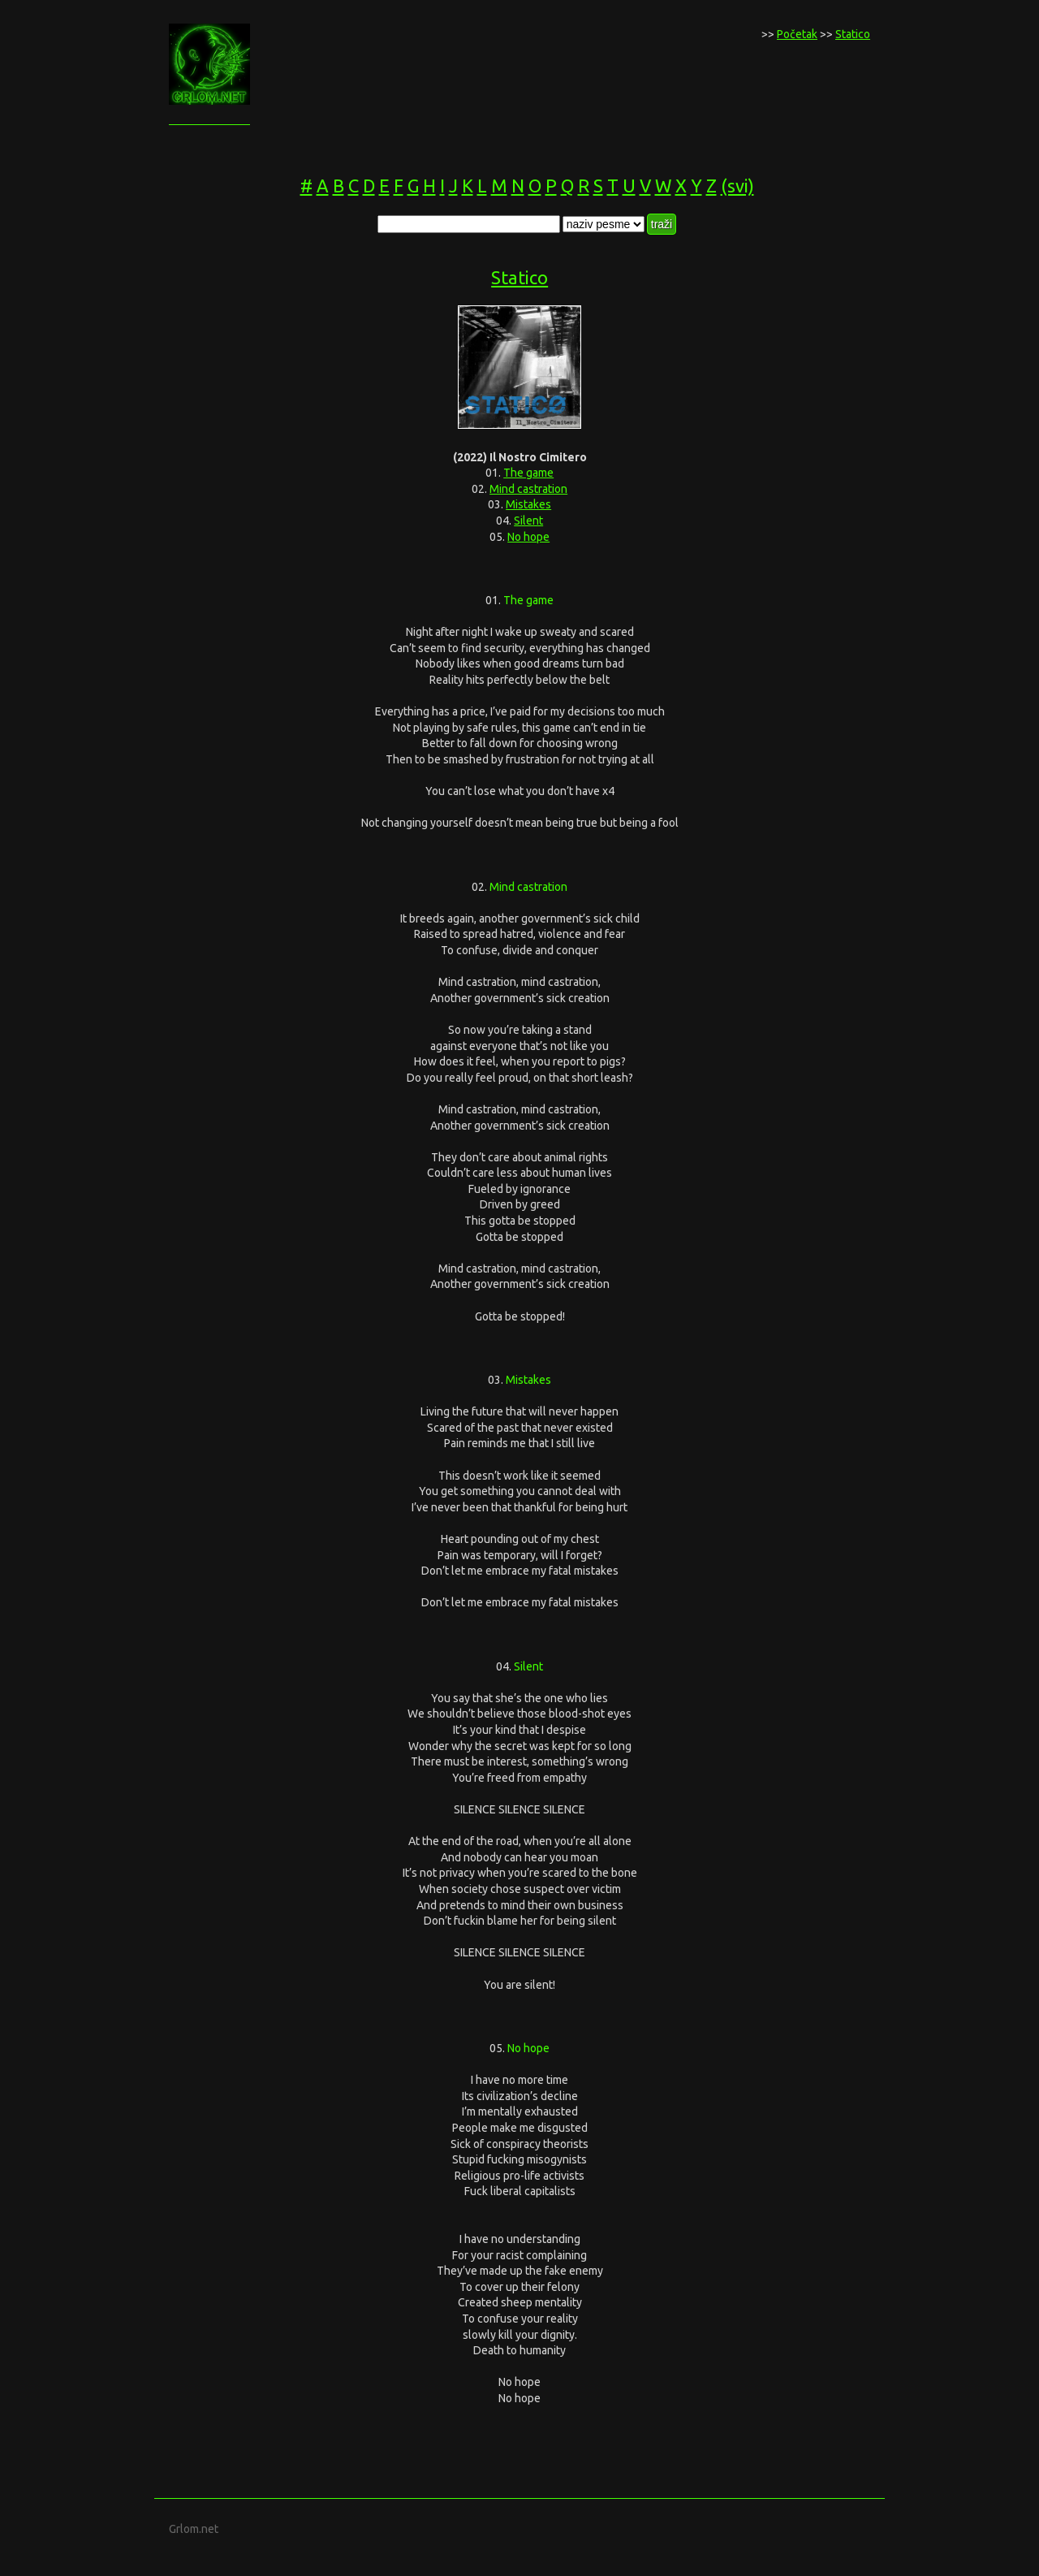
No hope (528, 536)
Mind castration (528, 488)
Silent (528, 520)
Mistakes (528, 504)
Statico (852, 34)
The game (528, 472)
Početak (797, 34)
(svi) (737, 185)
